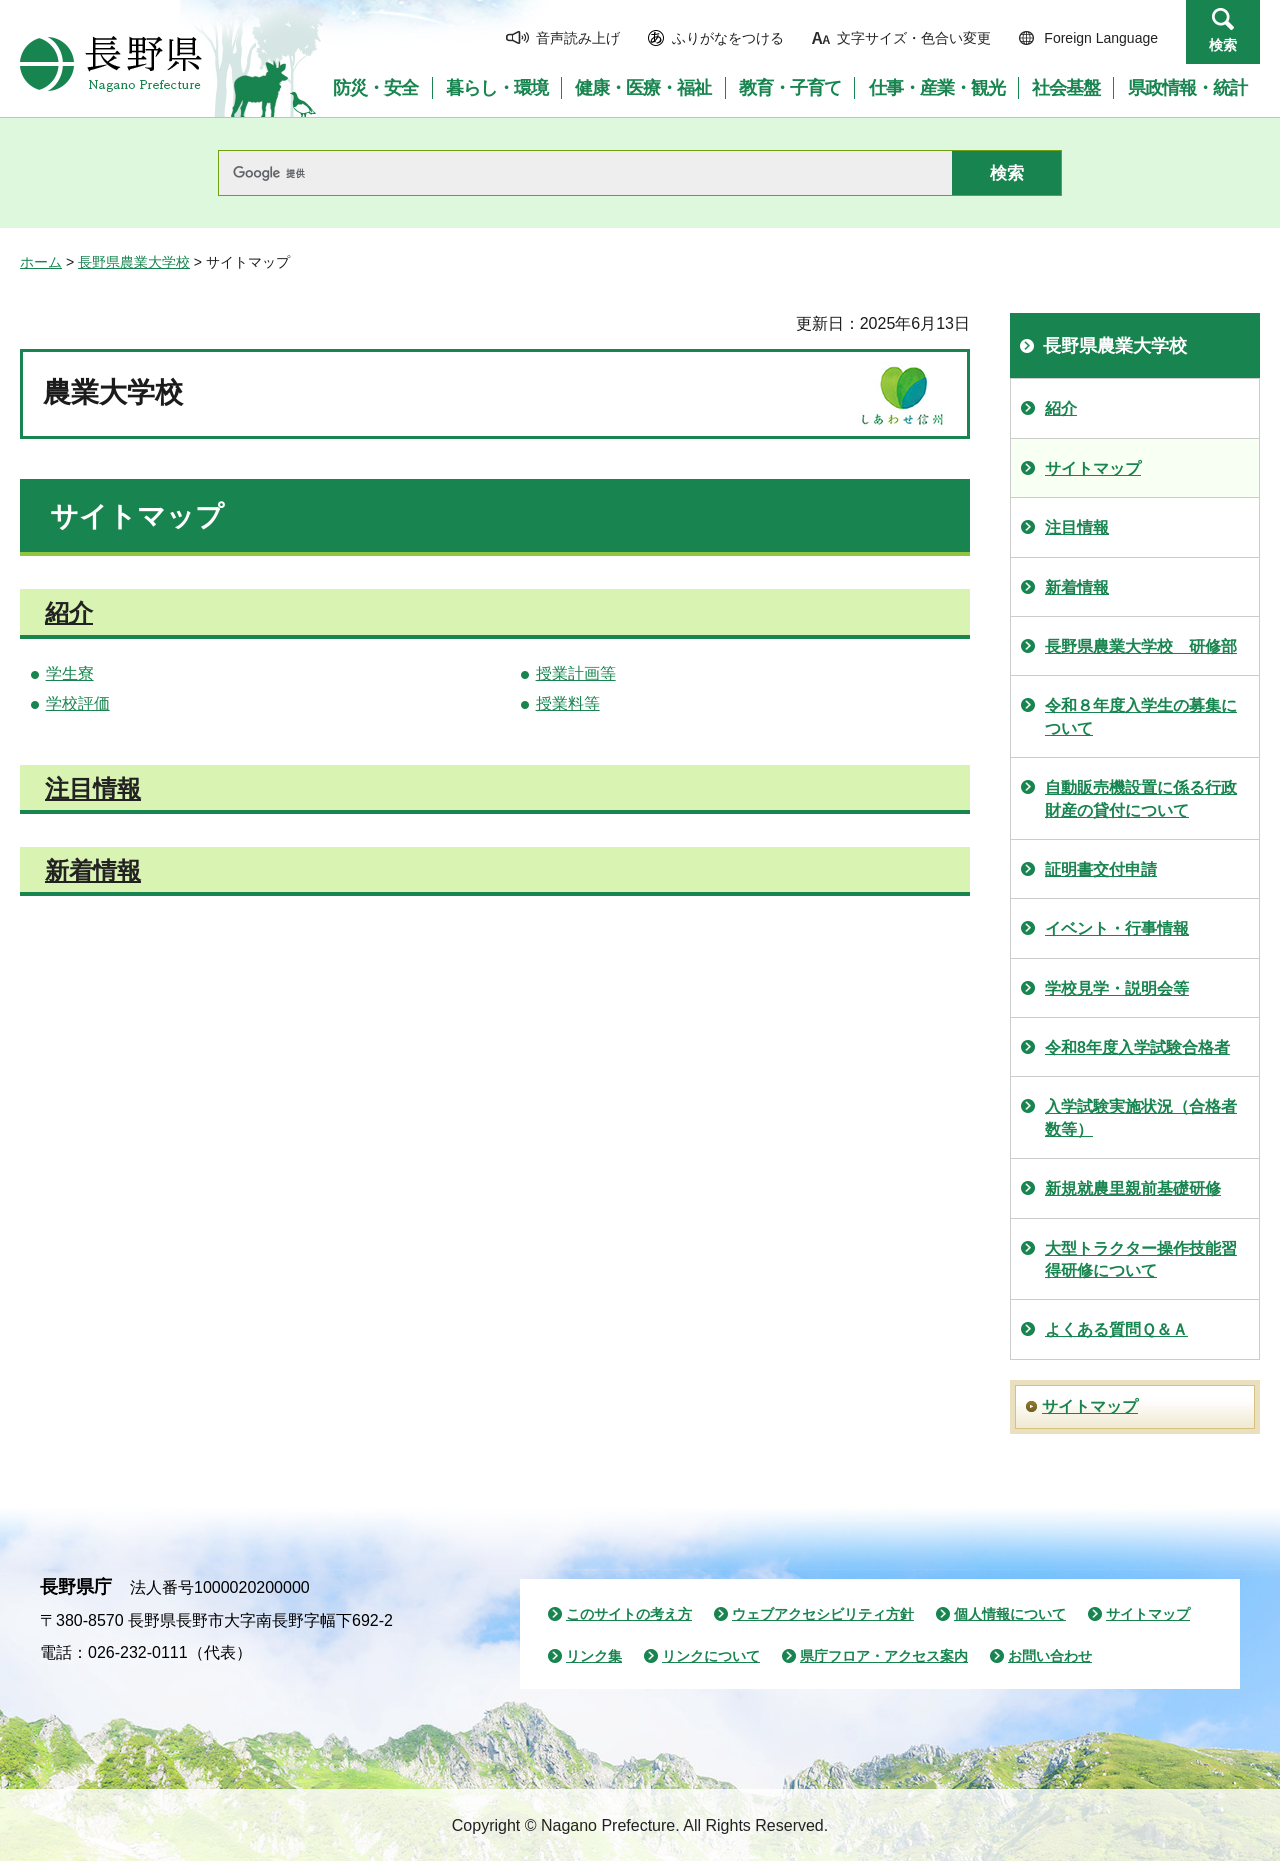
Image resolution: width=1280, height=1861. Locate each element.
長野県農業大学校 (134, 262)
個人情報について (1010, 1614)
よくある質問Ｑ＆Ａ (1116, 1329)
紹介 (69, 612)
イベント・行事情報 (1117, 928)
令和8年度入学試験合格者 (1137, 1047)
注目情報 (93, 788)
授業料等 (568, 703)
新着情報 (93, 870)
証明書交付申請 (1101, 869)
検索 (1223, 45)
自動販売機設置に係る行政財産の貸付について (1141, 798)
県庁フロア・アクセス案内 (884, 1656)
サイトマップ (1093, 468)
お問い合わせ (1050, 1656)
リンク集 (594, 1656)
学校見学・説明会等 (1117, 988)
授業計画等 (576, 673)
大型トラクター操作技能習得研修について (1141, 1259)
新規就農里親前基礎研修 (1133, 1188)
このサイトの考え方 (629, 1614)
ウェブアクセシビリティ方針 (823, 1614)
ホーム (41, 262)
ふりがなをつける (728, 38)
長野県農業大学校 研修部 (1141, 646)
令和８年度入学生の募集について (1141, 716)
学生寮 (70, 673)
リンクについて (711, 1656)
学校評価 (78, 703)
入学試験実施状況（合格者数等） (1141, 1117)
